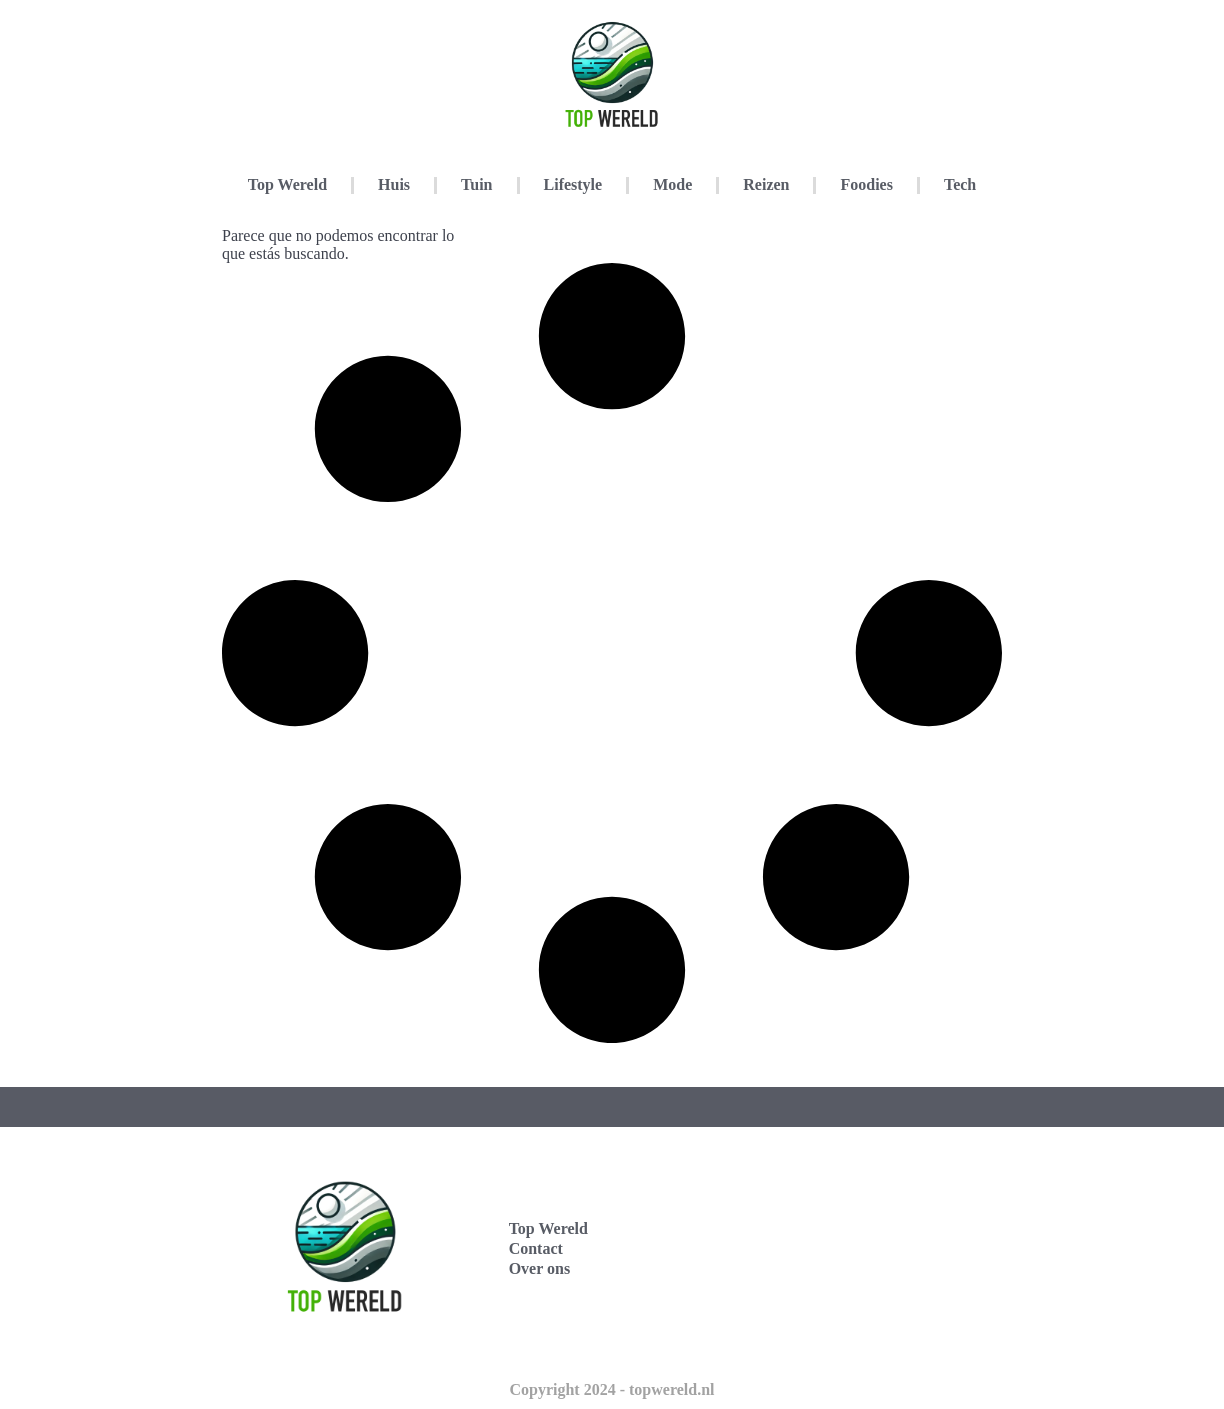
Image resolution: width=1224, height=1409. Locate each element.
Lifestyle (573, 184)
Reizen (766, 184)
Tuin (476, 184)
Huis (394, 184)
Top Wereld (287, 184)
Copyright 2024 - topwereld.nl (611, 1389)
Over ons (539, 1268)
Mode (672, 184)
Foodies (866, 184)
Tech (960, 184)
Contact (536, 1248)
